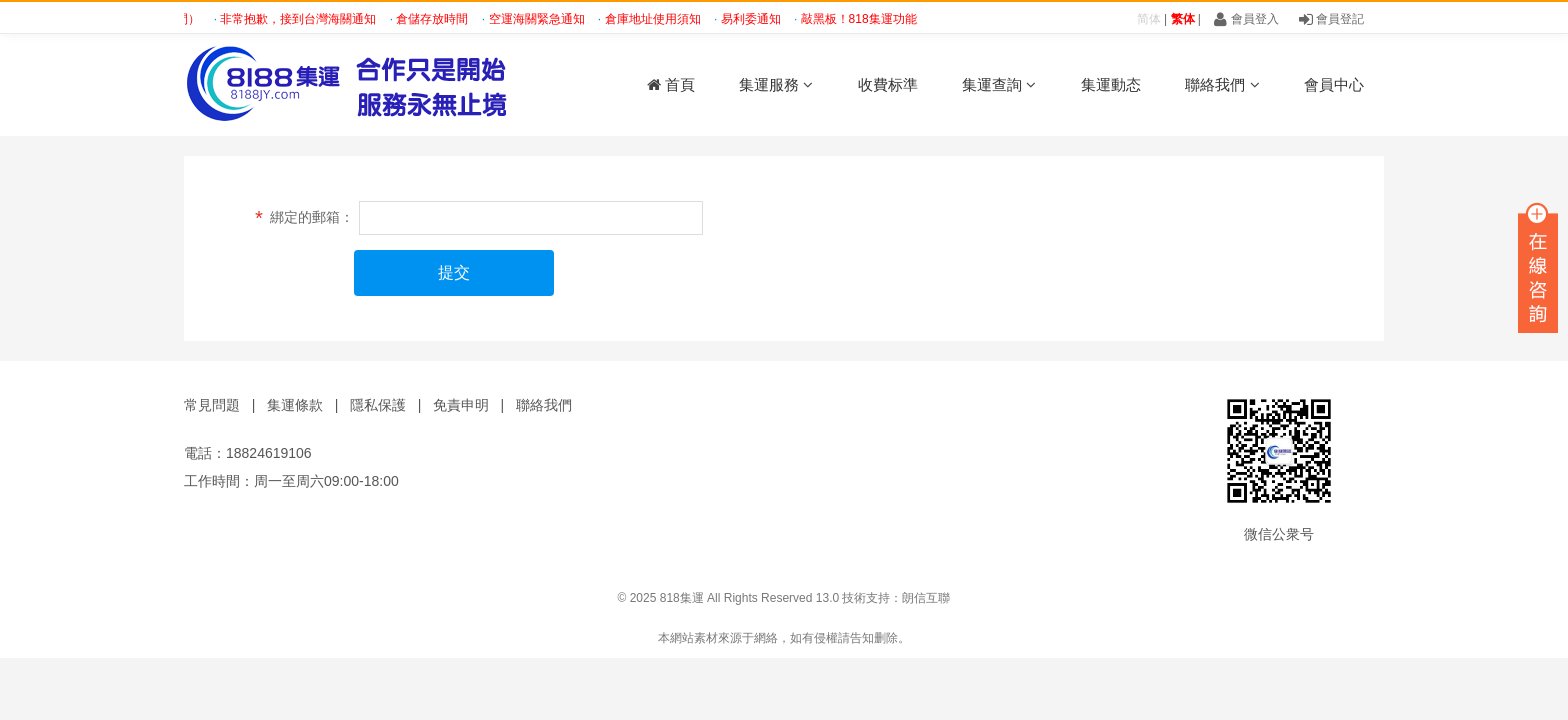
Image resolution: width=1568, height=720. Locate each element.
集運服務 (776, 84)
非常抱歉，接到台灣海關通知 (303, 19)
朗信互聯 (926, 598)
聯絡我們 (1222, 84)
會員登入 (1246, 19)
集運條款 (295, 405)
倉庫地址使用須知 (658, 19)
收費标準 (888, 84)
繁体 (1183, 19)
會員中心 (1334, 84)
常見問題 (212, 405)
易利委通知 (756, 19)
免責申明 (461, 405)
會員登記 (1331, 19)
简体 (1149, 19)
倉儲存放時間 (437, 19)
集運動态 (1111, 84)
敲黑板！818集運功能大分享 (882, 19)
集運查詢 (999, 84)
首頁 (671, 84)
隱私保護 (378, 405)
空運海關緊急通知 (542, 19)
